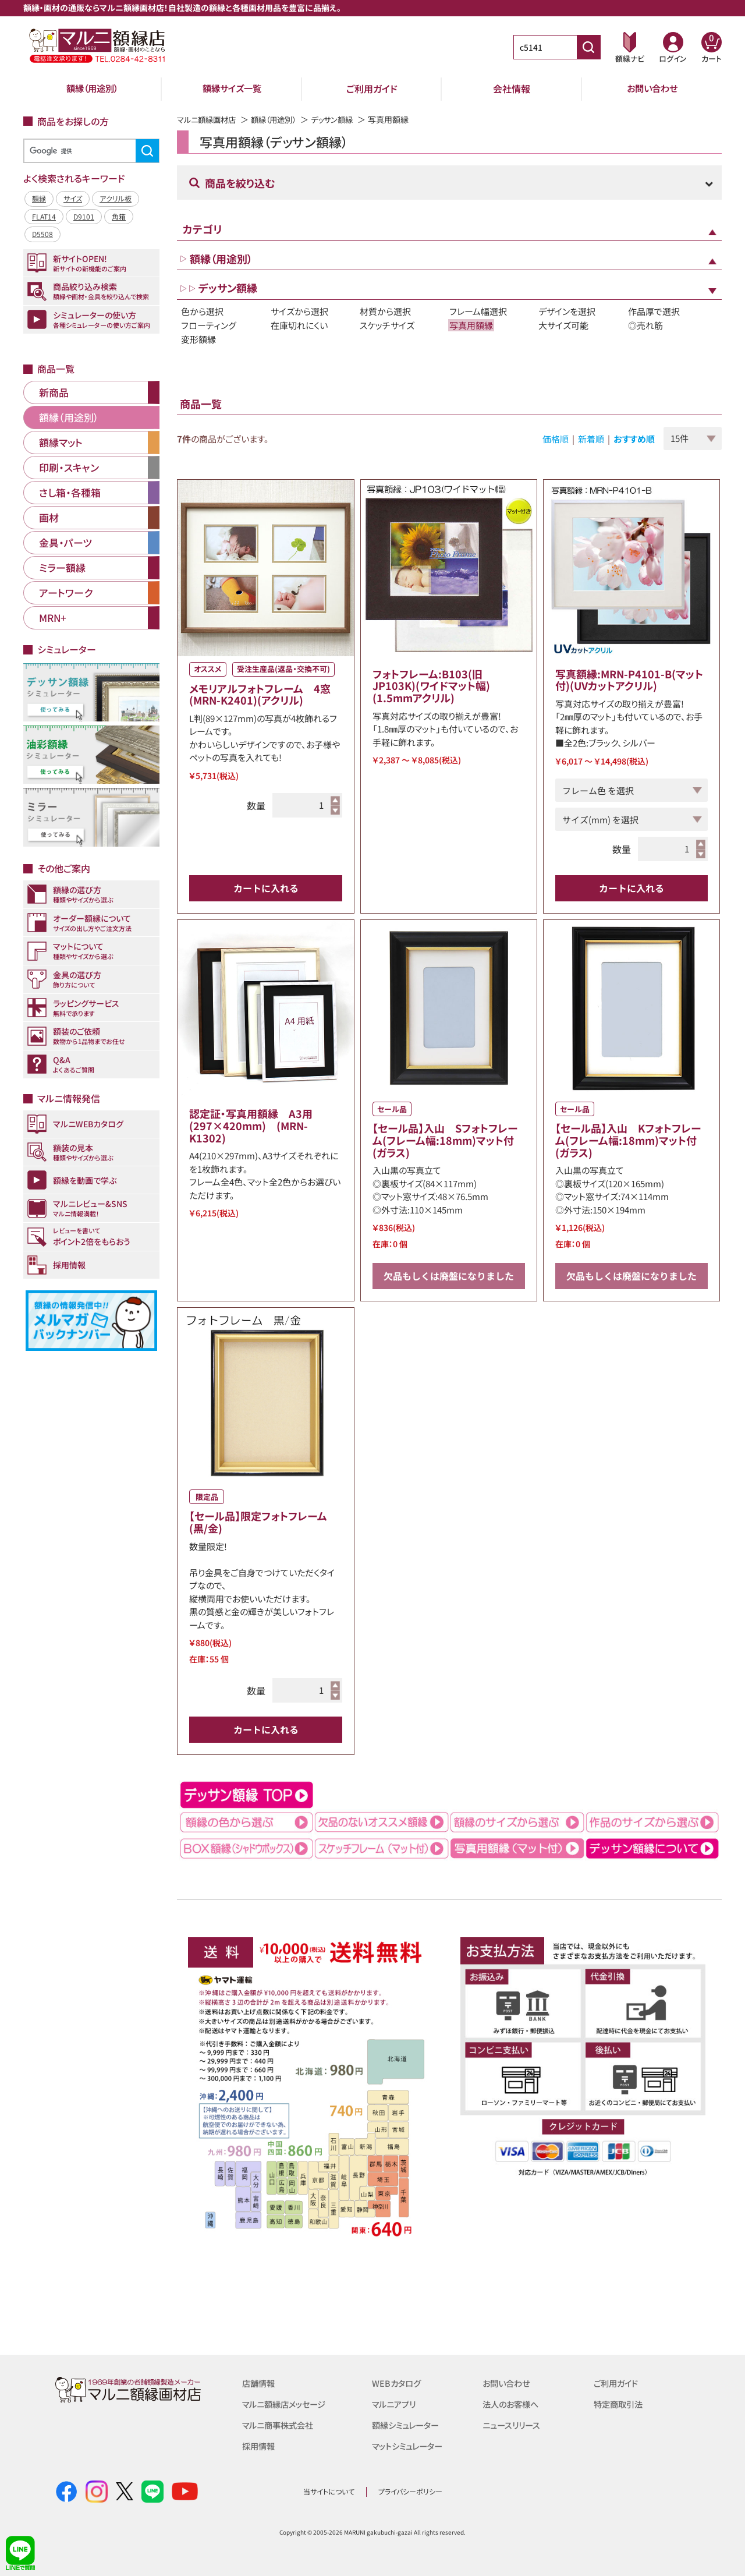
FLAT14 (44, 216)
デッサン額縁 (342, 119)
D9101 (83, 216)
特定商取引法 (620, 2404)
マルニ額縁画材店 (208, 119)
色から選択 (202, 311)
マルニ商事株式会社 (280, 2425)
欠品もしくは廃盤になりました (449, 1276)
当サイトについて (328, 2491)
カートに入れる (266, 888)
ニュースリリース (513, 2425)
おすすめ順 (634, 439)
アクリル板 (116, 198)
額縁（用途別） (92, 88)
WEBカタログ (397, 2383)
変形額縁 (198, 339)
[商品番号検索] (588, 47)
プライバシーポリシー (410, 2491)
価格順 (555, 439)
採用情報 (259, 2446)
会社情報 (511, 88)
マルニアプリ (395, 2404)
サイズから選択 (299, 311)
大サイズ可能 (563, 325)
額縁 (39, 198)
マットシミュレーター (410, 2446)
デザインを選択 (566, 311)
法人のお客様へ (512, 2404)
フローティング (208, 325)
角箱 (119, 216)
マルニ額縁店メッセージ (287, 2404)
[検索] (90, 151)
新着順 (591, 439)
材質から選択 (385, 311)
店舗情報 (259, 2383)
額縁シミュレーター (408, 2425)
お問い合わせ (652, 88)
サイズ (72, 198)
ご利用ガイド (372, 88)
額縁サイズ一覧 (232, 88)
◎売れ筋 (645, 325)
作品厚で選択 (654, 311)
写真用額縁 (471, 325)
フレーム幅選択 (478, 311)
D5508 (42, 234)
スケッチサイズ (387, 325)
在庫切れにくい (299, 325)
